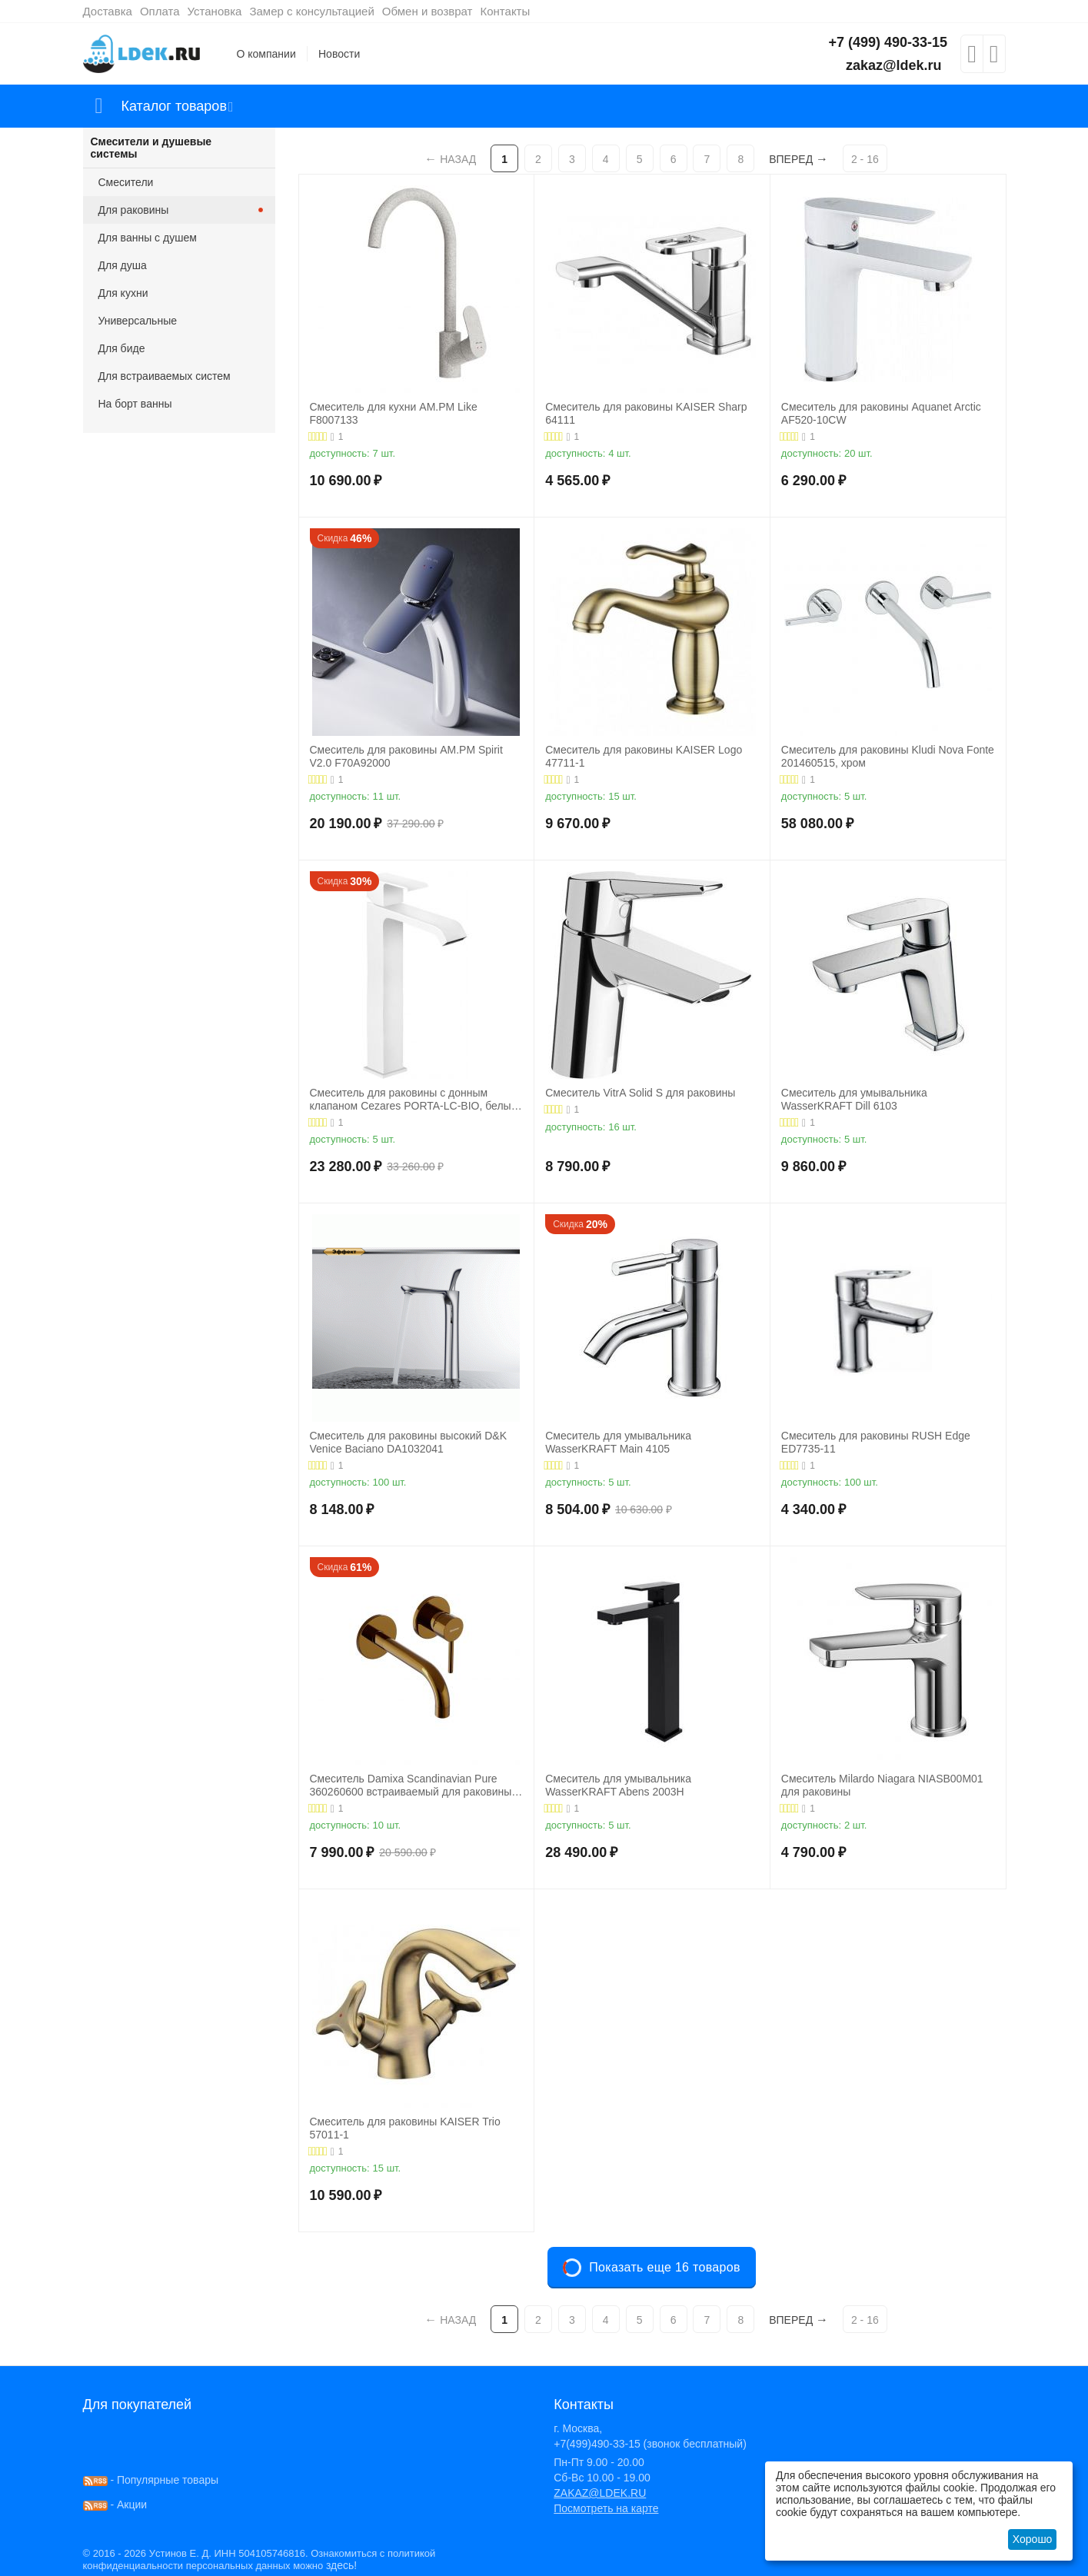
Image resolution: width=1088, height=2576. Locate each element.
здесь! (341, 2565)
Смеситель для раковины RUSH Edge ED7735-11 (875, 1442)
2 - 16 (865, 159)
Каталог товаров (174, 106)
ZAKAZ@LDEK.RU (600, 2493)
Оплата (160, 11)
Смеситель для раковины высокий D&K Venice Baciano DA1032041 (408, 1442)
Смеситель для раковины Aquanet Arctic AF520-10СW (881, 413)
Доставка (107, 11)
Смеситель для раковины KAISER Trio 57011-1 (405, 2128)
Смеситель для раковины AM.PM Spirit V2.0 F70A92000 (406, 756)
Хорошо (1033, 2539)
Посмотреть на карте (606, 2508)
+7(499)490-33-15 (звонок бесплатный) (650, 2444)
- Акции (115, 2504)
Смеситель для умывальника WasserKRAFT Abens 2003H (618, 1785)
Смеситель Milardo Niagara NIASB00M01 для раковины (882, 1785)
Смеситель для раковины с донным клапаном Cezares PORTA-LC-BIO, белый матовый (413, 1100)
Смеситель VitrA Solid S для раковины (640, 1093)
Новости (339, 54)
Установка (215, 11)
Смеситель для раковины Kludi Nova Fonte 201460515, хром (887, 756)
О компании (266, 54)
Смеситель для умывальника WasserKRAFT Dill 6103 (854, 1099)
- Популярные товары (151, 2480)
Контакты (505, 11)
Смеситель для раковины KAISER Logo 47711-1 (643, 756)
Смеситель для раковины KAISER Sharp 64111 (646, 413)
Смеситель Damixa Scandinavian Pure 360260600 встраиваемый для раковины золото (411, 1785)
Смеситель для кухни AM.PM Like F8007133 (393, 413)
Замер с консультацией (311, 11)
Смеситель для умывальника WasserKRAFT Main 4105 (618, 1442)
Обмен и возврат (427, 11)
